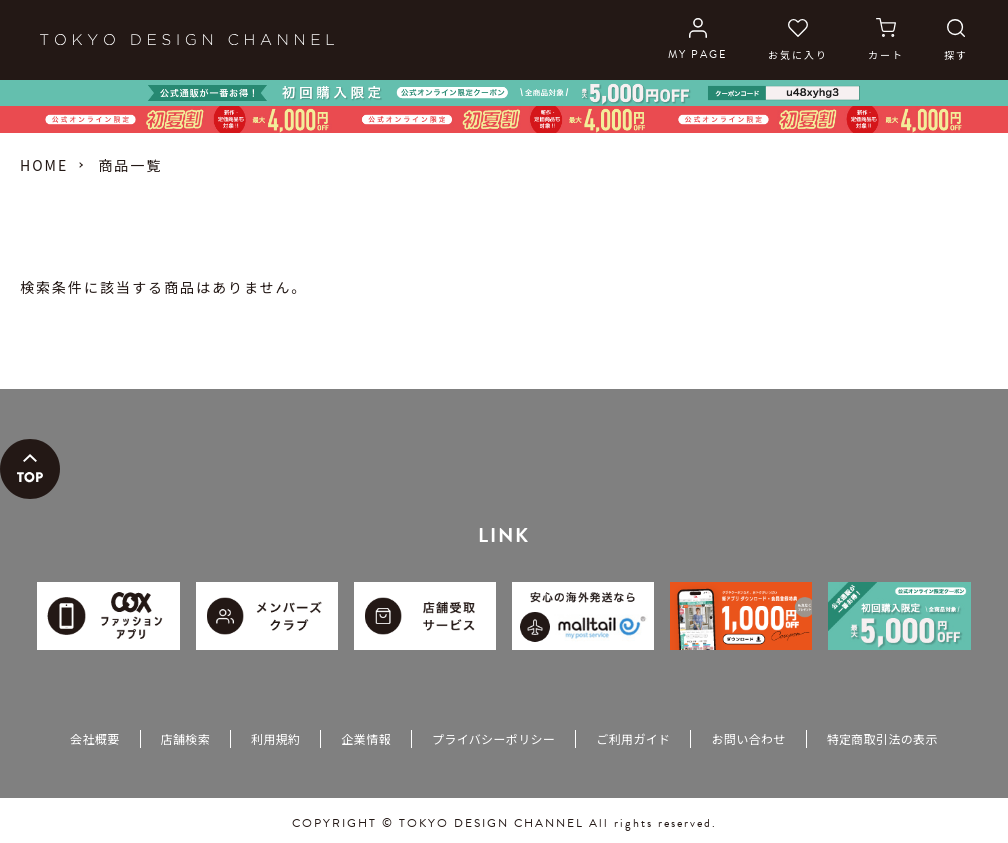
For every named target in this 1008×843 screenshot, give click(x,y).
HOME (44, 165)
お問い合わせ (748, 738)
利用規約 (275, 738)
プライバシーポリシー (493, 738)
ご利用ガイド (633, 738)
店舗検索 (185, 738)
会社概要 (94, 738)
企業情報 (365, 738)
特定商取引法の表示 (882, 738)
